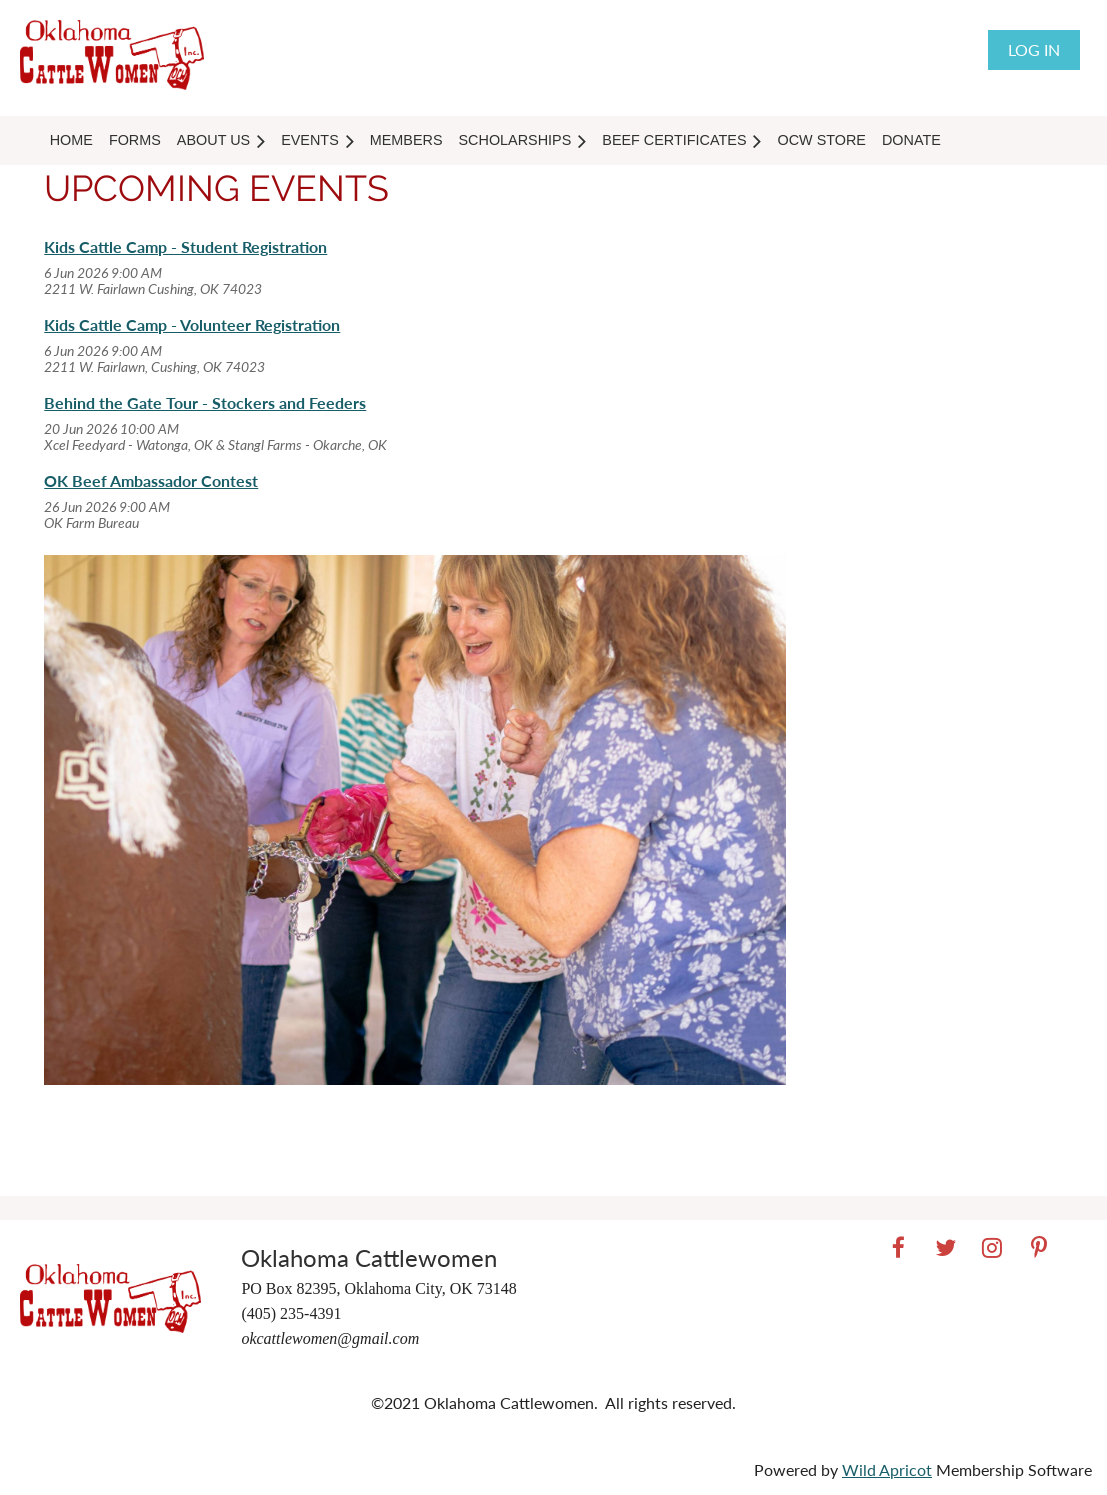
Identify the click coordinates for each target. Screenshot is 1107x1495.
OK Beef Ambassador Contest (151, 480)
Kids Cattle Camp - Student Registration (185, 246)
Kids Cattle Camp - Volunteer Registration (192, 324)
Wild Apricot (887, 1469)
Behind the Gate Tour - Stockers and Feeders (205, 402)
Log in (1034, 49)
